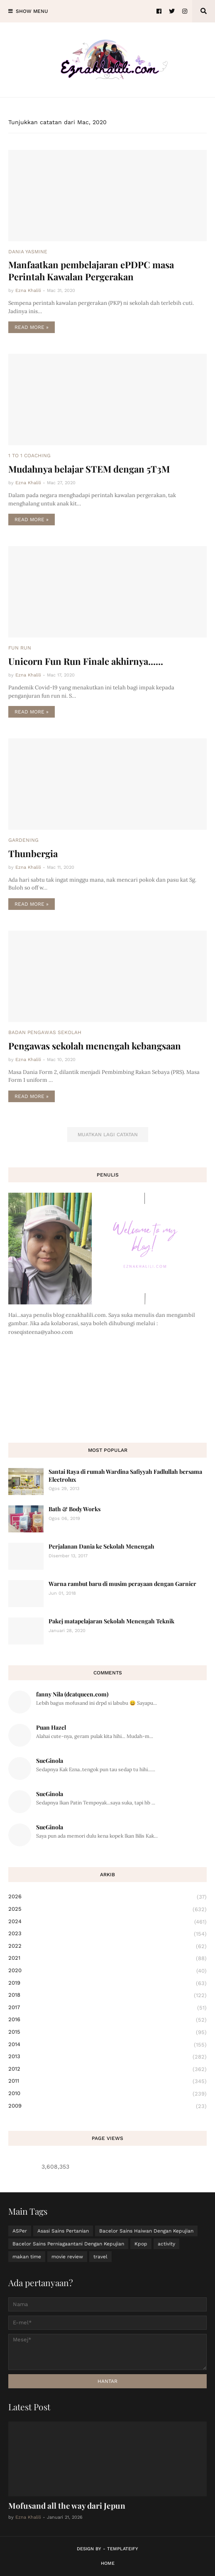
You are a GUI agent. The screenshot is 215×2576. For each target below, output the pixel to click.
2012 (107, 2069)
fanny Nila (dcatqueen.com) (72, 1694)
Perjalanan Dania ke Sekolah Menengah (101, 1546)
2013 (107, 2057)
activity (166, 2244)
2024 (107, 1922)
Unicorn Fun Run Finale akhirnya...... (85, 661)
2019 (107, 1983)
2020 (107, 1971)
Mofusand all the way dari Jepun (66, 2505)
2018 (107, 1995)
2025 (107, 1909)
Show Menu (32, 11)
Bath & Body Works (74, 1509)
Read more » (32, 327)
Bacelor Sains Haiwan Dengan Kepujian (146, 2231)
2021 (107, 1958)
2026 (107, 1897)
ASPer (19, 2231)
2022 (107, 1946)
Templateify (122, 2548)
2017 (107, 2008)
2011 (107, 2081)
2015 (107, 2032)
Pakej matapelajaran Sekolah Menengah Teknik (111, 1621)
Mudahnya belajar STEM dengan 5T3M (89, 469)
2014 (107, 2045)
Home (108, 2563)
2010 (107, 2094)
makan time (26, 2257)
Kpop (140, 2244)
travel (100, 2257)
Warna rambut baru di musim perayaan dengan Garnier (122, 1584)
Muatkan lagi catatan (108, 1134)
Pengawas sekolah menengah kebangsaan (94, 1045)
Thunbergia (33, 853)
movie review (67, 2257)
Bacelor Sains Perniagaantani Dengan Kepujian (68, 2244)
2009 (107, 2106)
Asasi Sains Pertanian (63, 2231)
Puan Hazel (51, 1727)
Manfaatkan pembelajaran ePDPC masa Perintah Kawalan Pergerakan (91, 270)
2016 (107, 2020)
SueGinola (49, 1761)
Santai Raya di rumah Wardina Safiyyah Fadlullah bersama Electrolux (125, 1475)
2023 (107, 1934)
